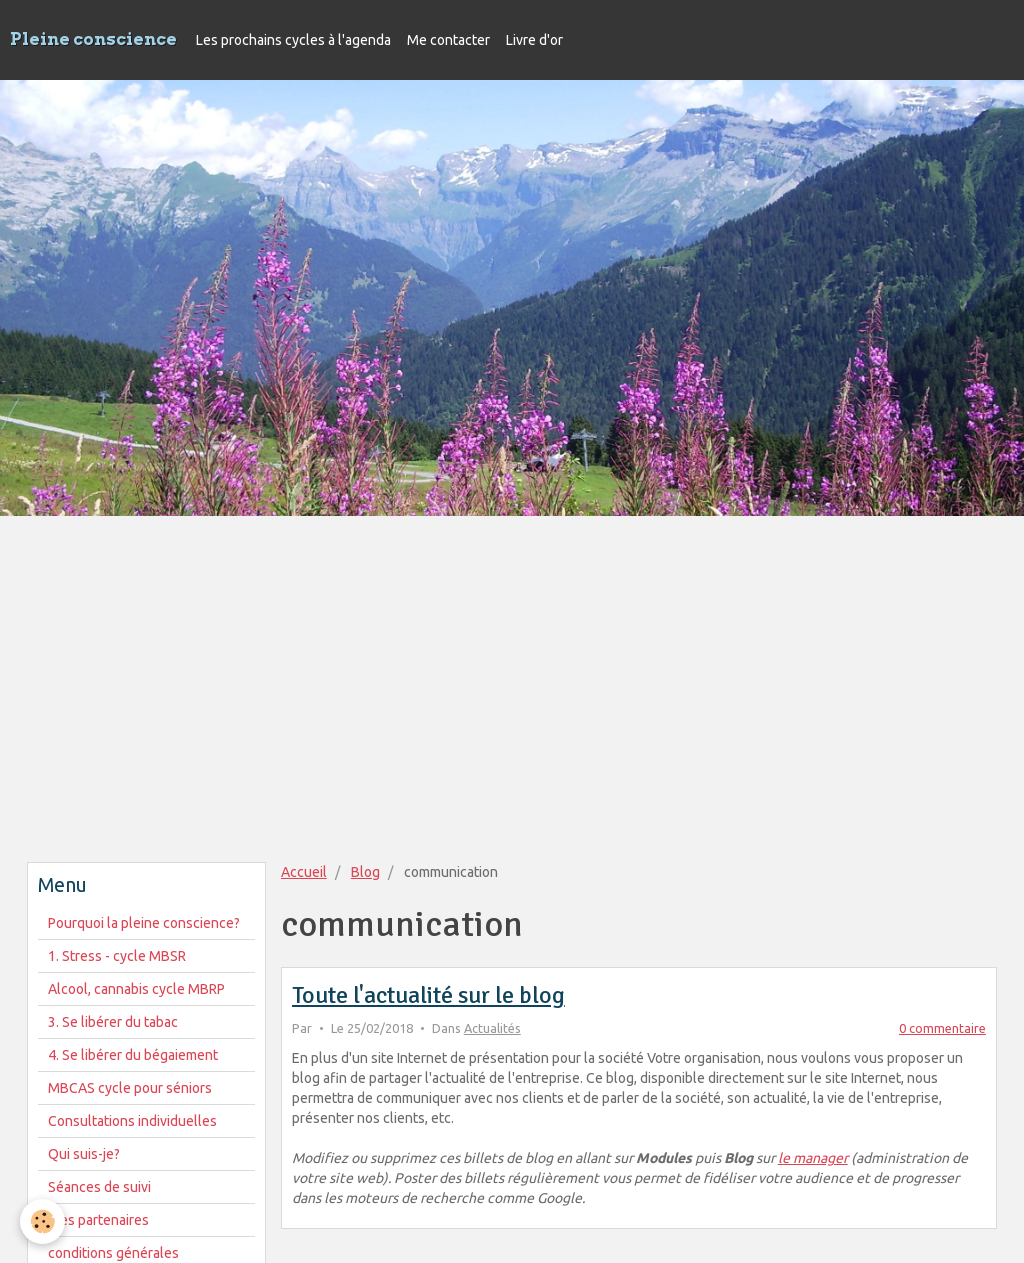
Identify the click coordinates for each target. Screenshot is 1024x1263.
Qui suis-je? (84, 1154)
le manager (813, 1158)
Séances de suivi (99, 1187)
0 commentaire (942, 1028)
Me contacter (448, 40)
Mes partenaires (98, 1220)
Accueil (304, 872)
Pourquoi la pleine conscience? (144, 923)
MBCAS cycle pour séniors (130, 1088)
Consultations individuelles (132, 1121)
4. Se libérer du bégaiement (133, 1055)
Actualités (492, 1028)
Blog (365, 872)
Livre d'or (534, 40)
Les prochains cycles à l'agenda (293, 40)
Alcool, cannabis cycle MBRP (136, 989)
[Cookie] (42, 1221)
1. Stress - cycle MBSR (117, 956)
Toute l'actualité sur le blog (428, 995)
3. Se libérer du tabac (113, 1022)
